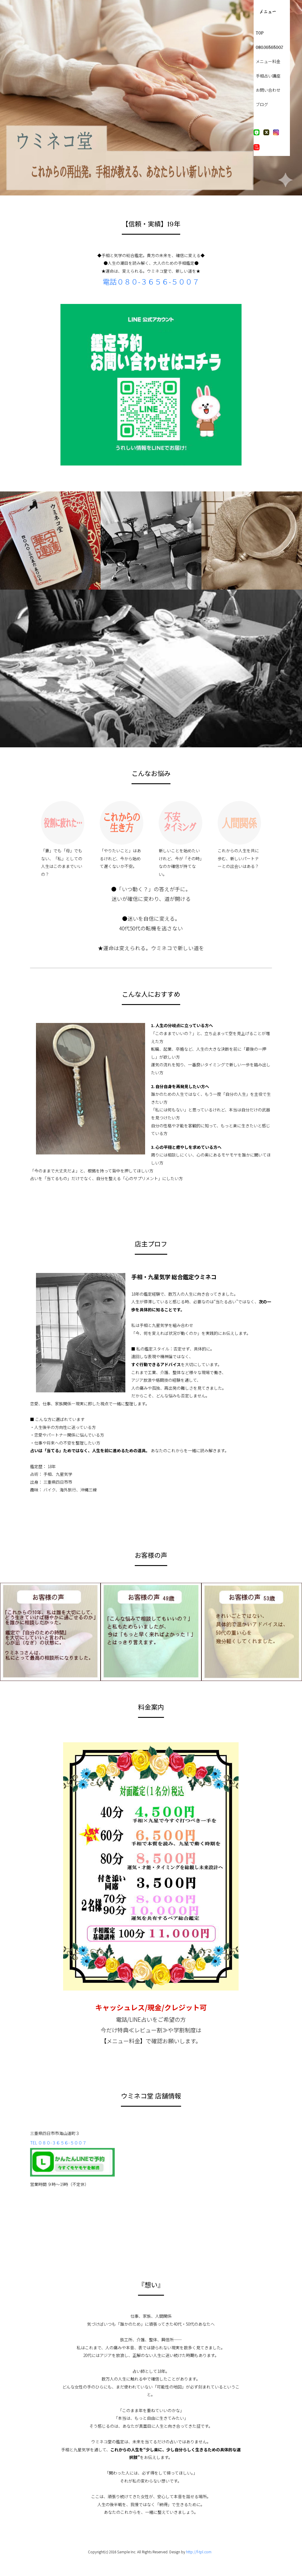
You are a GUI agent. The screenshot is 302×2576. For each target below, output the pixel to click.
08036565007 (268, 47)
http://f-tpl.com (198, 2551)
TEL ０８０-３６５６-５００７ (58, 2143)
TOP (259, 33)
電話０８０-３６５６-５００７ (151, 281)
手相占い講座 (267, 76)
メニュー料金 (267, 62)
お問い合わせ (267, 90)
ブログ (261, 105)
